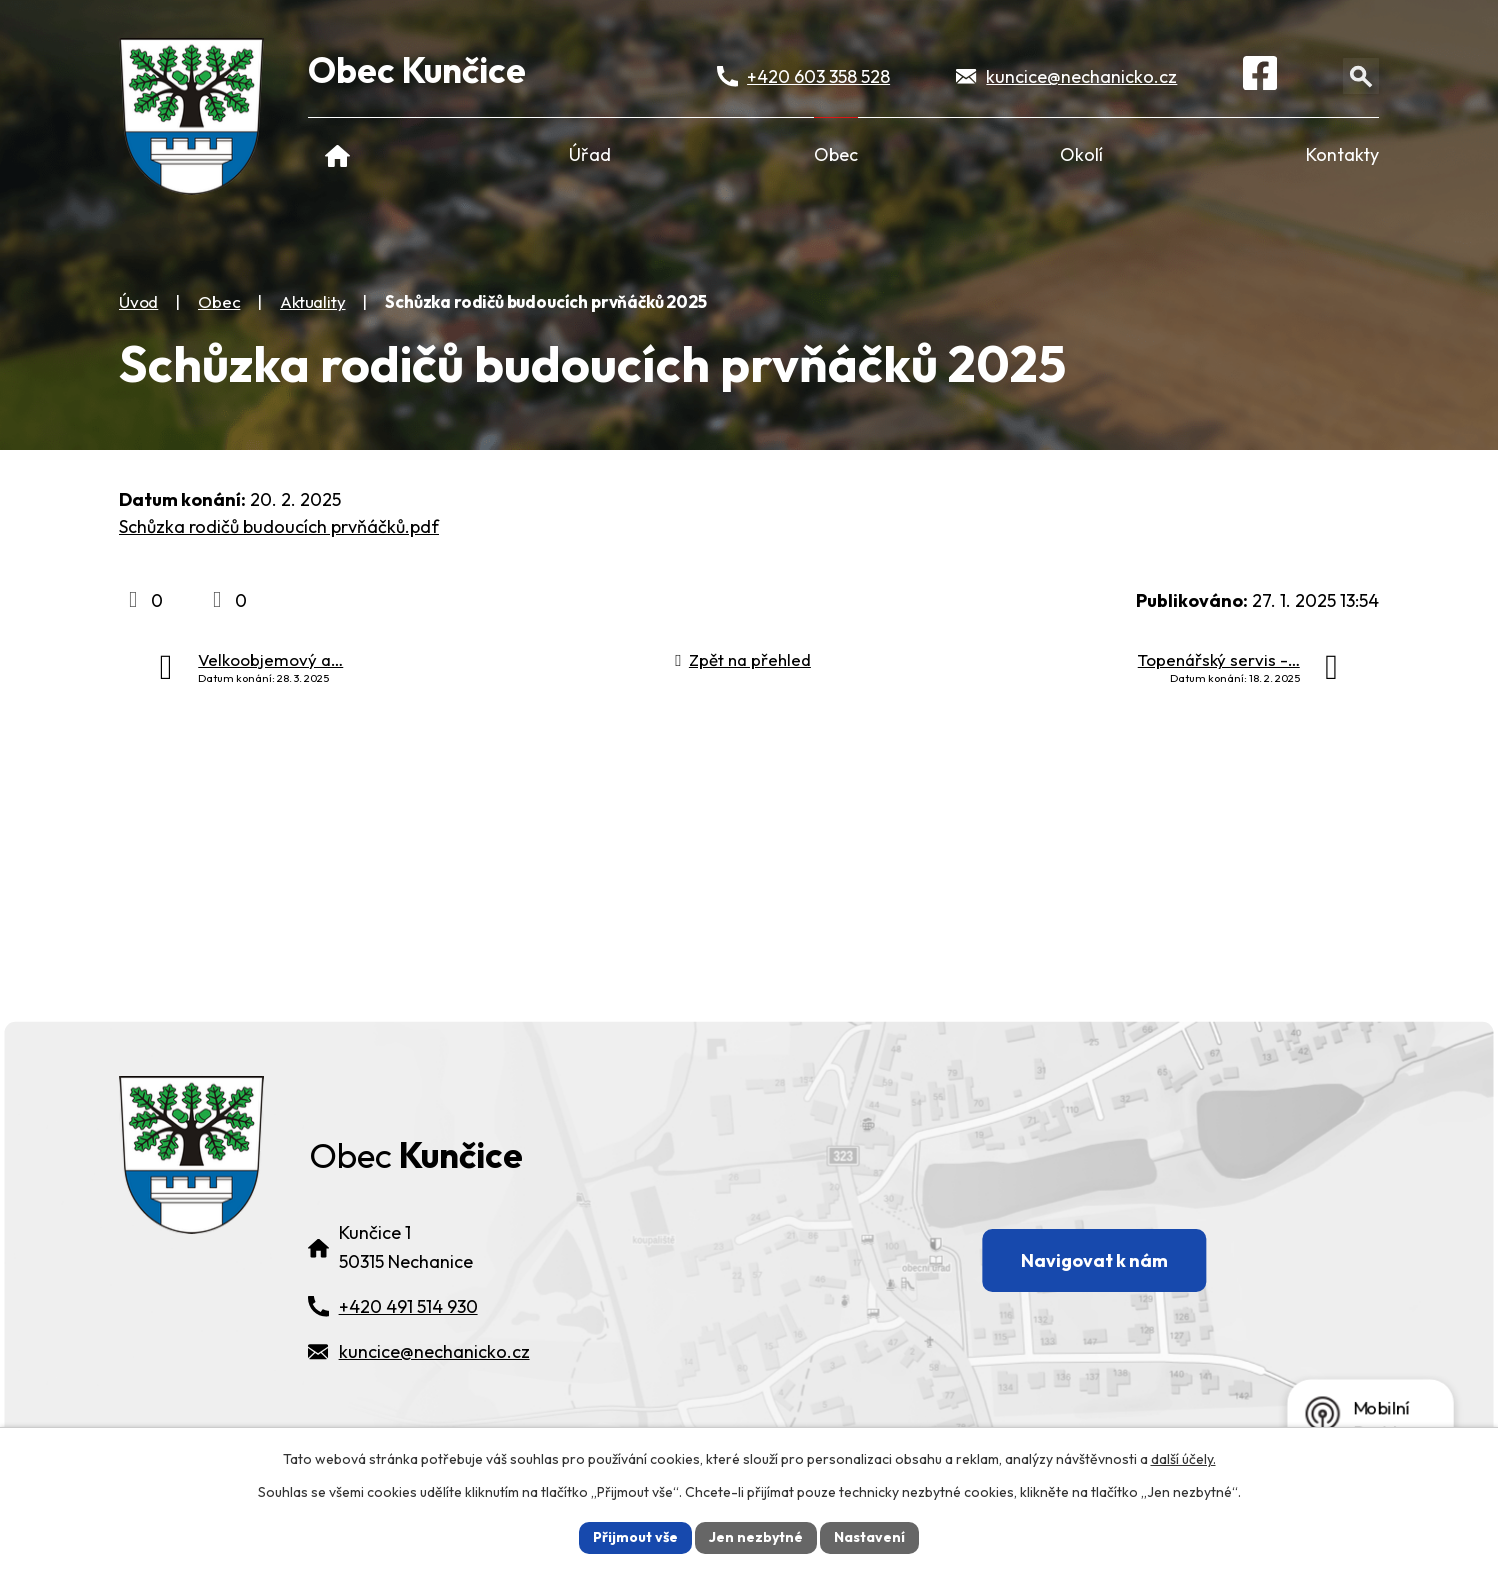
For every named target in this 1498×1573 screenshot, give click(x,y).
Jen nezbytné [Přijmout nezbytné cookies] (756, 1537)
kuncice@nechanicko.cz (1082, 76)
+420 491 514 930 (408, 1312)
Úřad (590, 154)
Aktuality (312, 301)
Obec (836, 154)
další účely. (1183, 1459)
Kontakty (1342, 154)
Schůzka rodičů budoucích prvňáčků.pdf (279, 526)
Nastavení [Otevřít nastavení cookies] (869, 1537)
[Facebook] (1260, 77)
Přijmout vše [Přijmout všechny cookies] (635, 1537)
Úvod (337, 154)
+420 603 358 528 (818, 76)
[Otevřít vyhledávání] (1361, 76)
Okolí (1081, 154)
